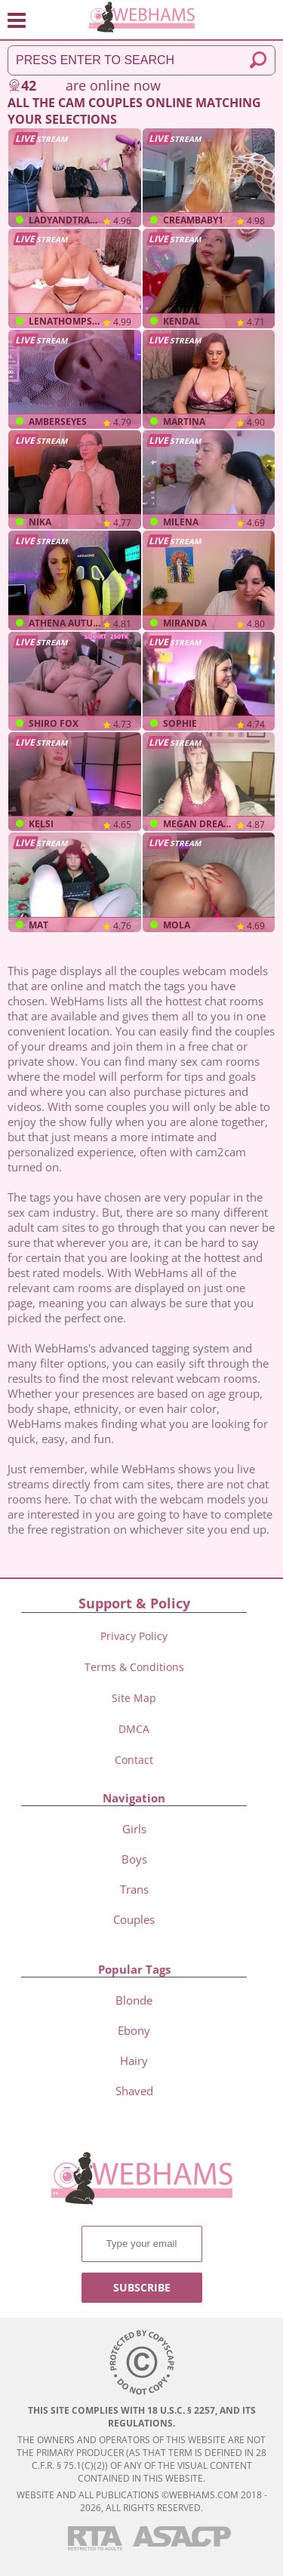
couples (134, 1919)
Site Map (134, 1698)
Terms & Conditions (134, 1667)
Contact (134, 1760)
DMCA (133, 1729)
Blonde (133, 2000)
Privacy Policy (134, 1636)
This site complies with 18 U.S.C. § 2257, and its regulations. (142, 2417)
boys (134, 1859)
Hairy (134, 2060)
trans (134, 1889)
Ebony (134, 2030)
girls (134, 1828)
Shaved (134, 2090)
